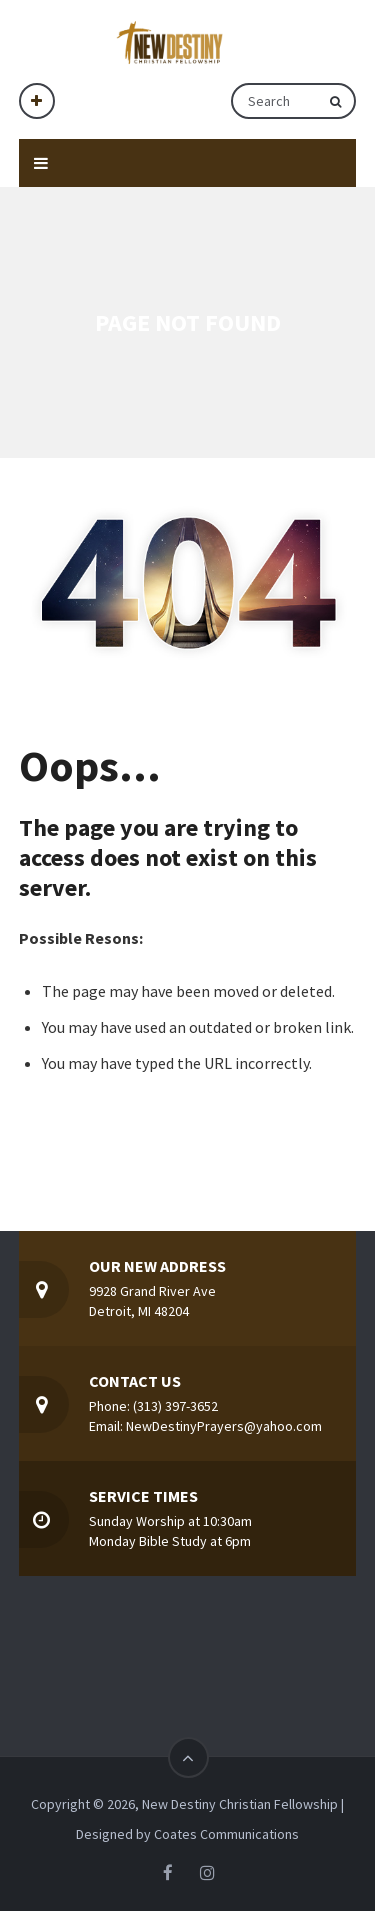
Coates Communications (226, 1834)
